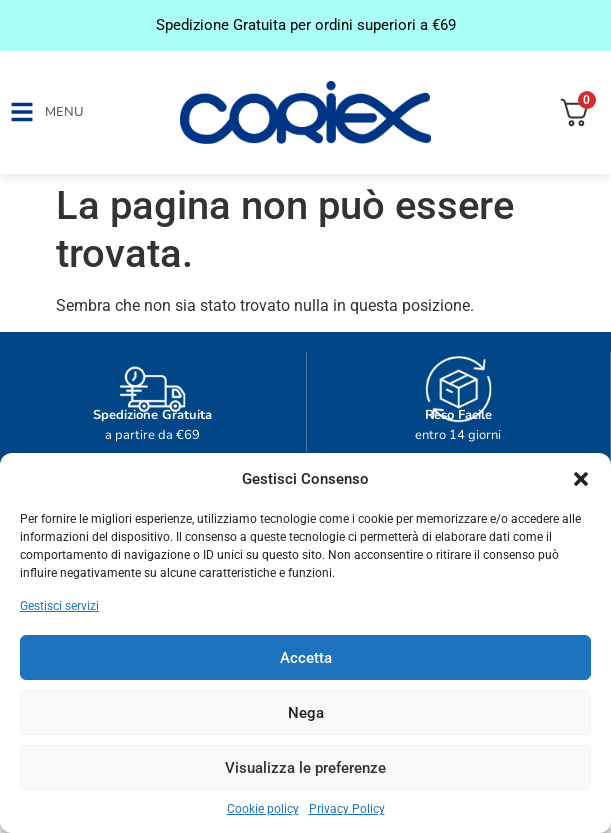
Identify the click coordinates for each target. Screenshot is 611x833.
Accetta (306, 658)
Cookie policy (263, 809)
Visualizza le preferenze (305, 768)
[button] (581, 479)
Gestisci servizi (59, 606)
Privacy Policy (347, 809)
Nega (306, 713)
